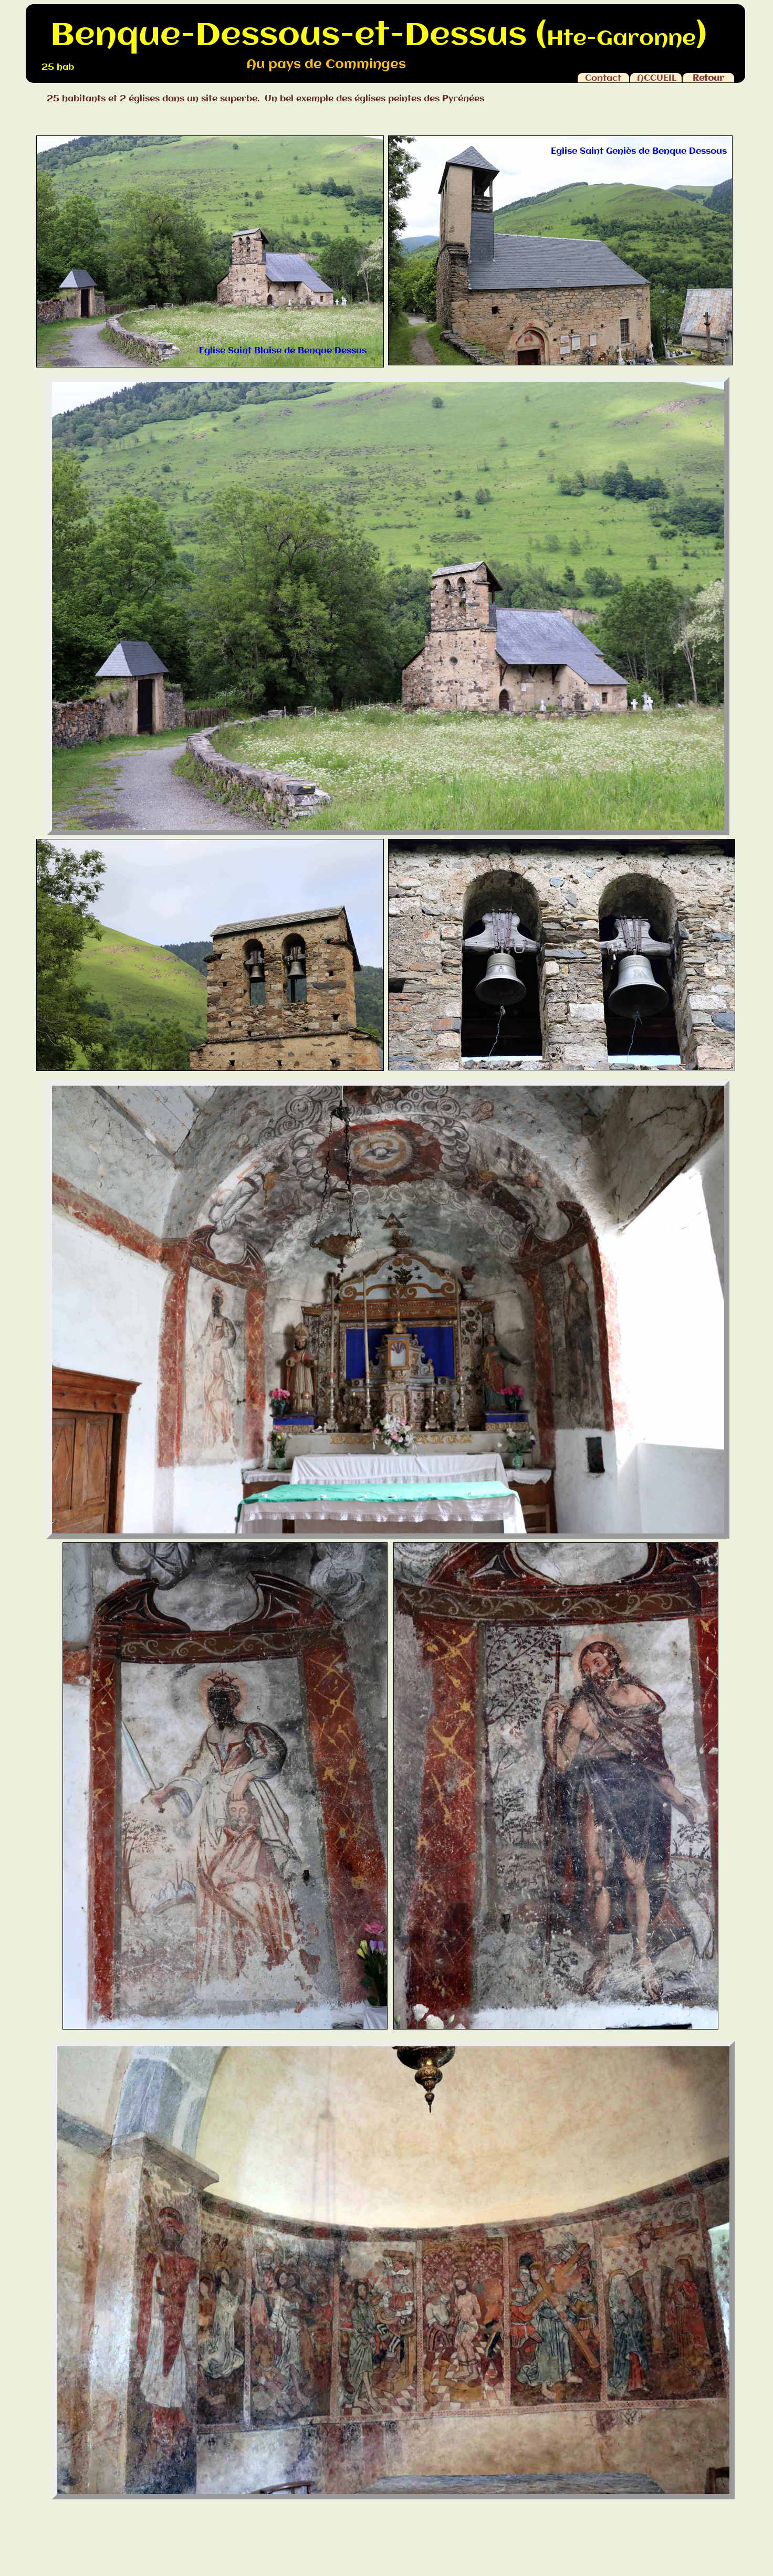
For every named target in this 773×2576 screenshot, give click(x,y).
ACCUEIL (657, 77)
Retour (708, 77)
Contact (603, 77)
